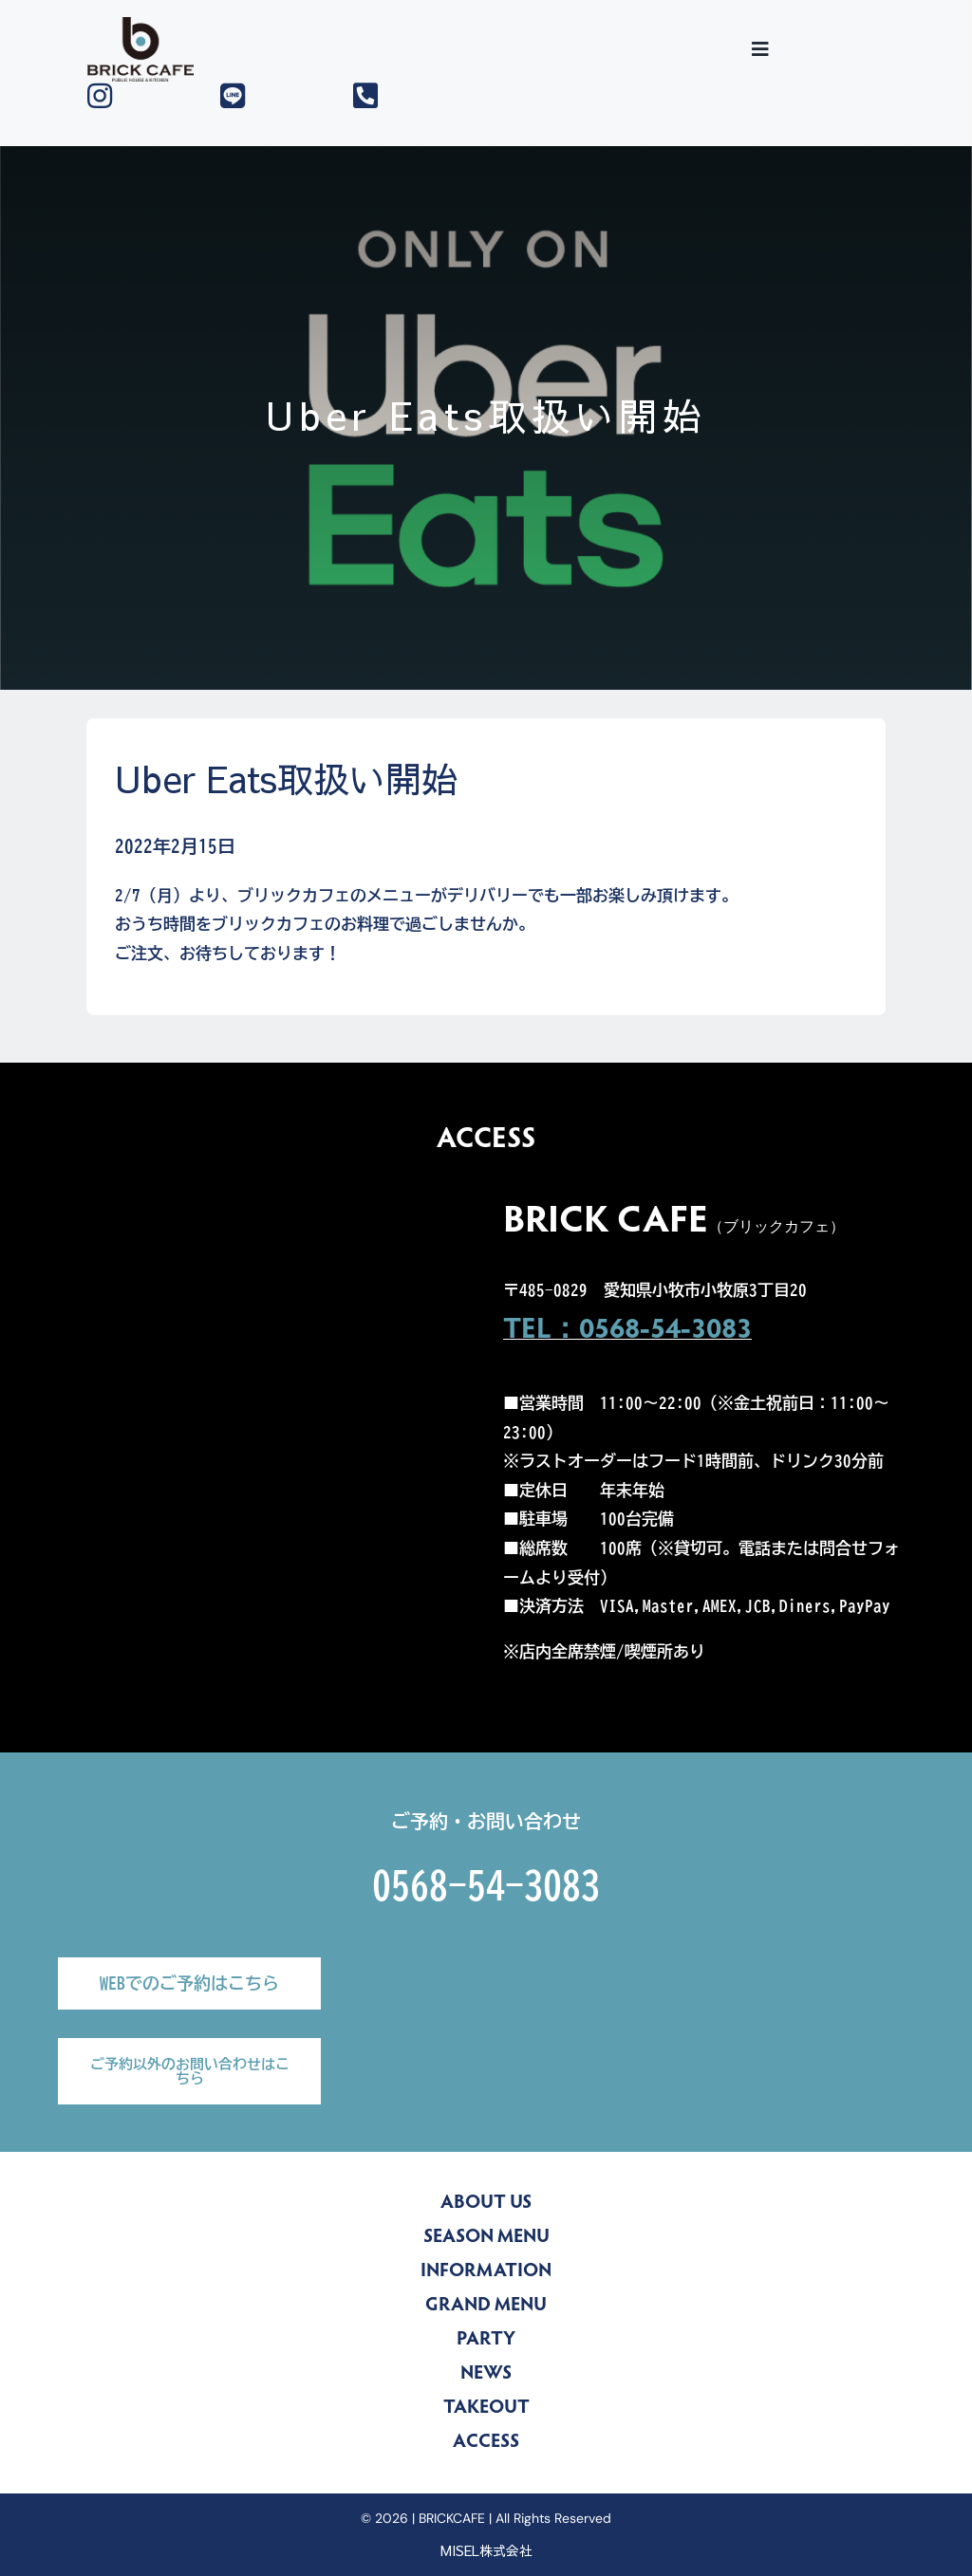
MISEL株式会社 (486, 2550)
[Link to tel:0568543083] (405, 96)
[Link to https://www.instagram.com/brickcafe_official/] (139, 96)
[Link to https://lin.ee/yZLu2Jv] (272, 96)
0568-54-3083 (486, 1885)
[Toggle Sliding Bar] (760, 49)
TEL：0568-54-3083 (627, 1331)
